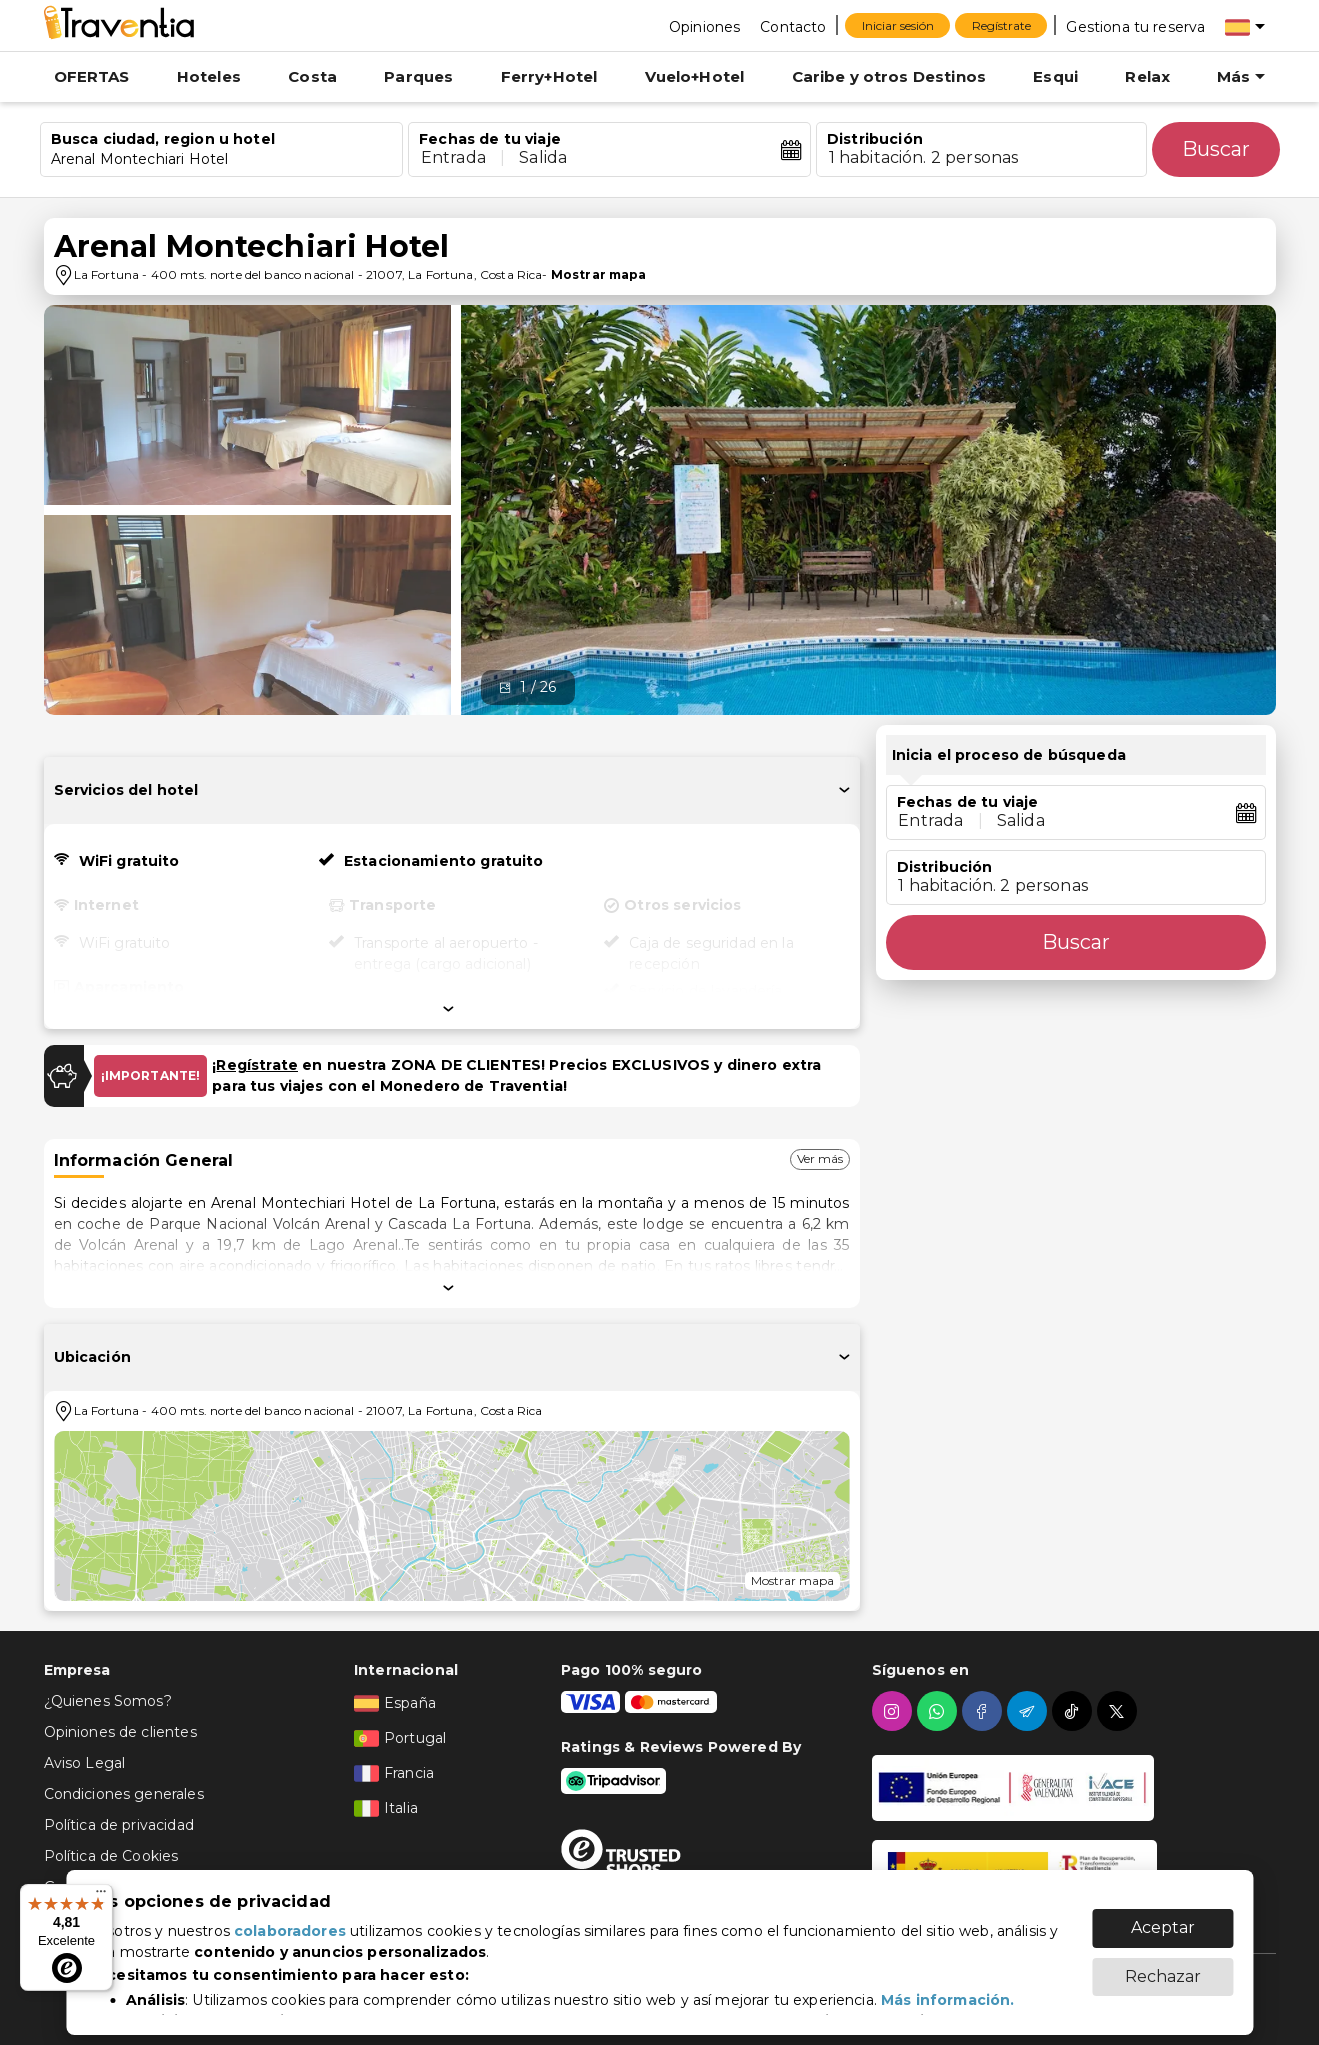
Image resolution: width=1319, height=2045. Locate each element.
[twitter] (1119, 1711)
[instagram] (894, 1711)
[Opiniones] (704, 26)
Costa (312, 76)
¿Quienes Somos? (108, 1701)
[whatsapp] (939, 1711)
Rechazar (1163, 1966)
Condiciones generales (124, 1794)
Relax (1147, 76)
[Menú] (101, 1896)
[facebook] (984, 1711)
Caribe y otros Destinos (889, 76)
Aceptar (1163, 1917)
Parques (418, 76)
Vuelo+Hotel (695, 76)
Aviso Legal (85, 1763)
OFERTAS (92, 76)
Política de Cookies (111, 1856)
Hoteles (209, 76)
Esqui (1055, 76)
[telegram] (1029, 1711)
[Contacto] (793, 26)
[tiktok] (1074, 1711)
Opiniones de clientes (120, 1732)
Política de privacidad (119, 1825)
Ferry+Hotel (549, 76)
